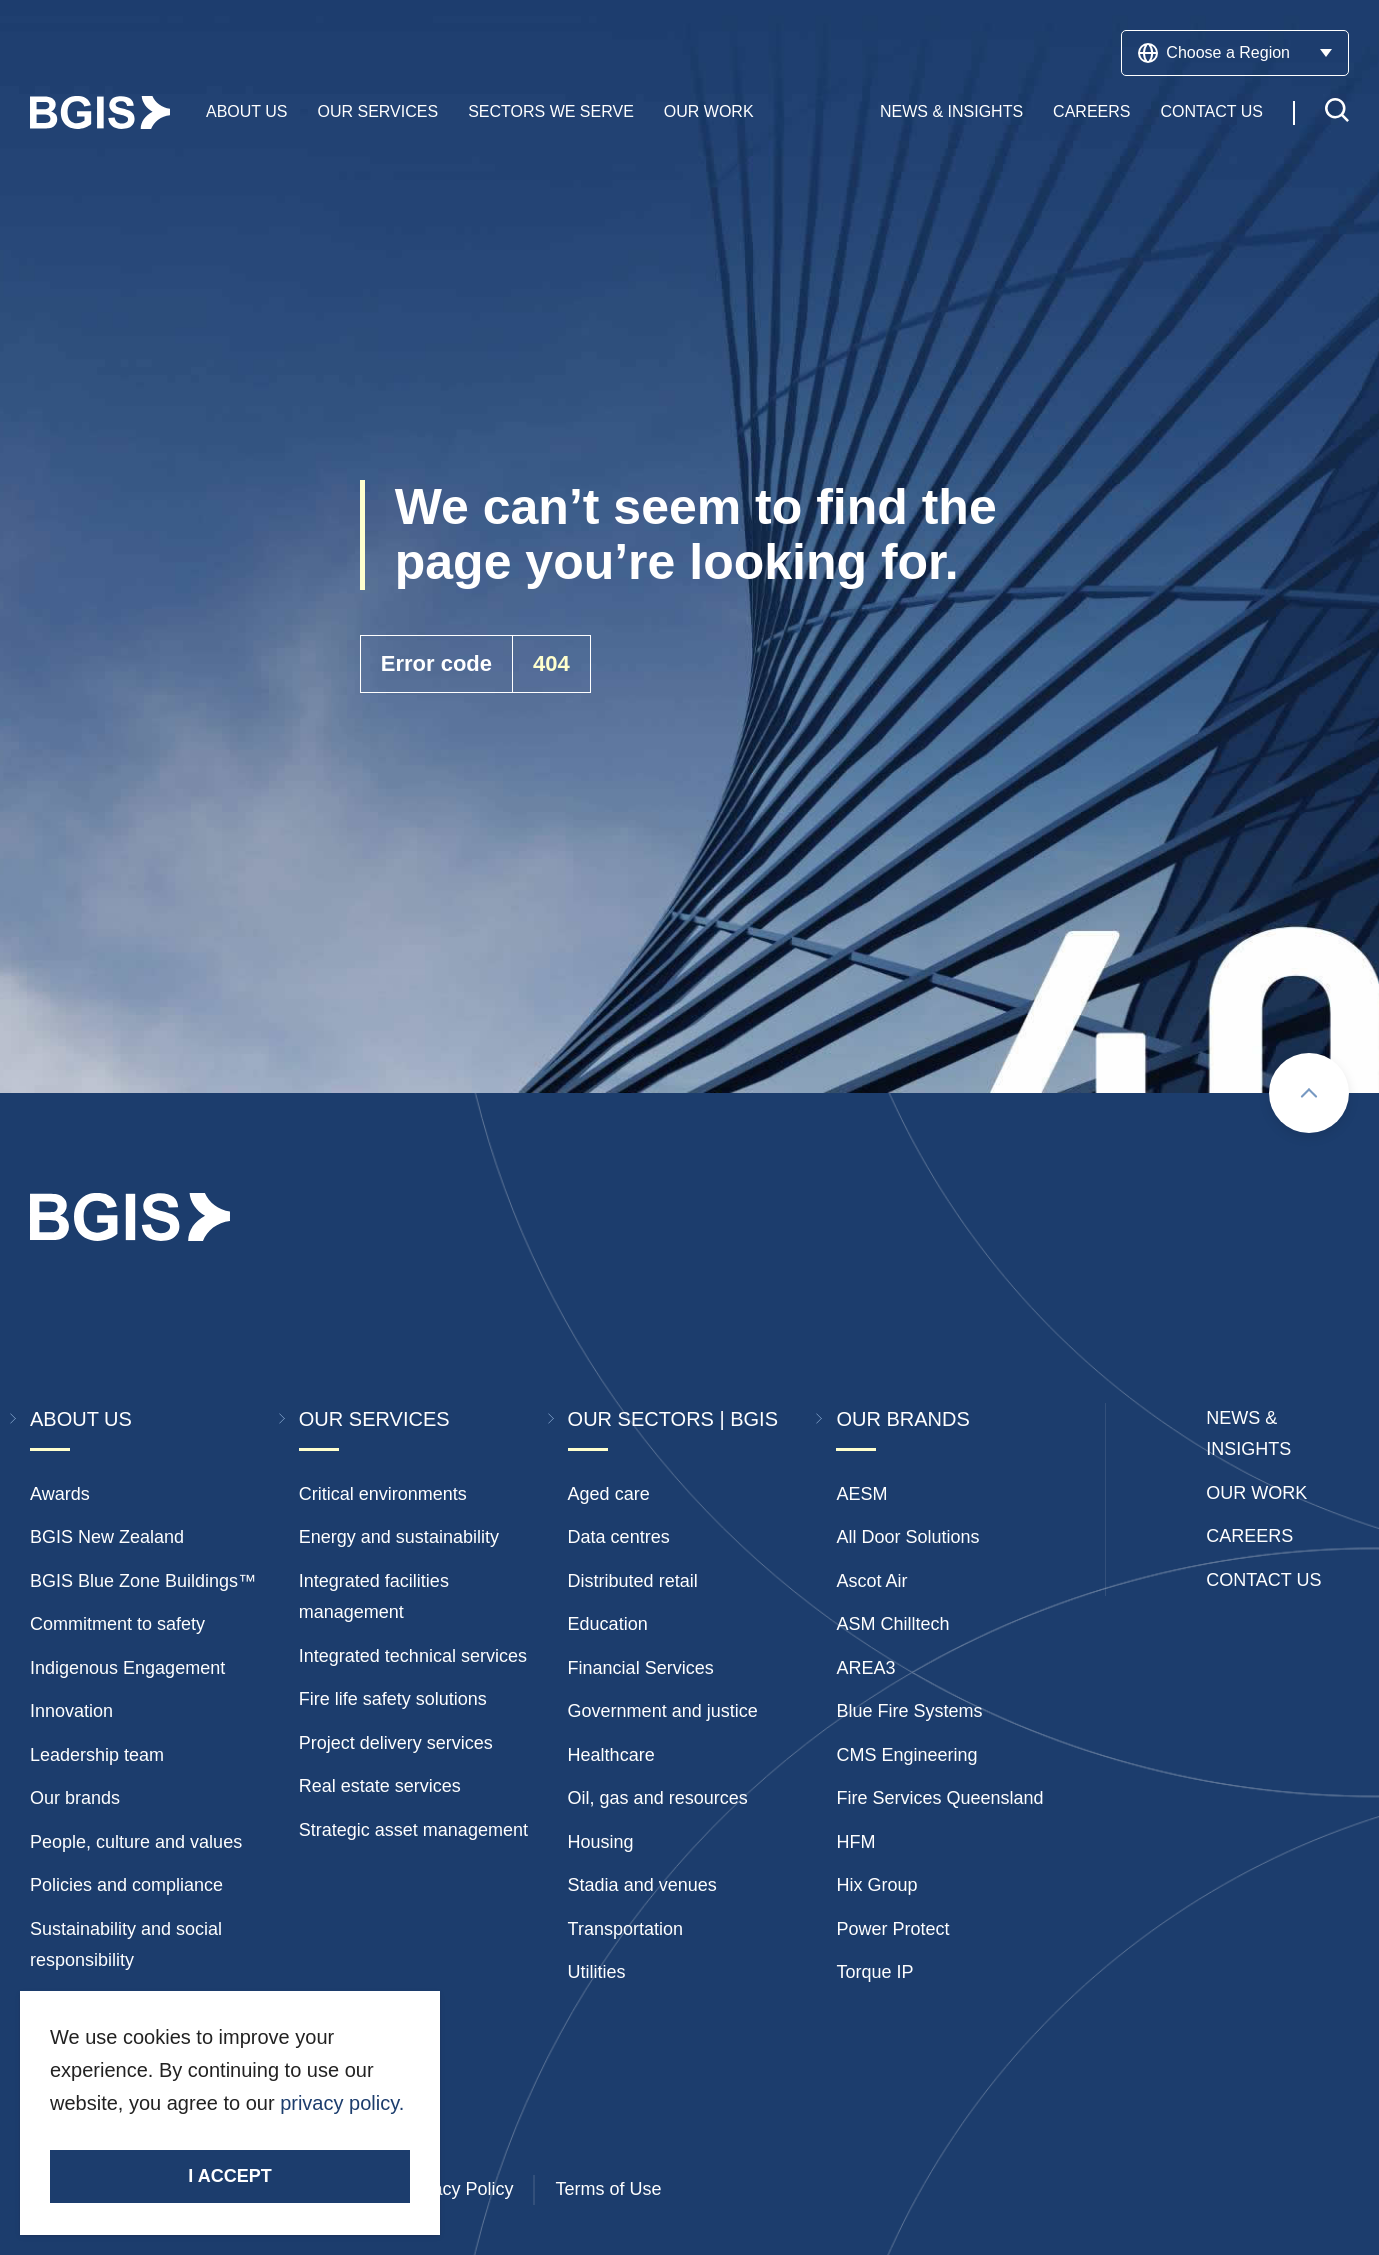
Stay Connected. (127, 2137)
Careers (1091, 112)
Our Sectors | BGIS (673, 1419)
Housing (601, 1842)
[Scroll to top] (1309, 1093)
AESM (861, 1494)
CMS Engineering (906, 1755)
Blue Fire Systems (909, 1711)
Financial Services (641, 1668)
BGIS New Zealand (107, 1537)
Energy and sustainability (399, 1537)
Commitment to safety (117, 1624)
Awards (60, 1494)
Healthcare (611, 1755)
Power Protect (892, 1929)
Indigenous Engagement (127, 1668)
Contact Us (1211, 112)
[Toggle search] (1337, 113)
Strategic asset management (413, 1830)
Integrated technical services (413, 1656)
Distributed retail (633, 1581)
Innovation (71, 1711)
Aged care (609, 1494)
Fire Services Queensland (939, 1798)
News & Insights (951, 112)
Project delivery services (396, 1743)
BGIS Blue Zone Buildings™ (143, 1581)
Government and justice (663, 1711)
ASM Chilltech (892, 1624)
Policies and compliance (126, 1885)
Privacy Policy (457, 2189)
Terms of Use (608, 2189)
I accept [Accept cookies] (229, 2176)
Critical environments (383, 1494)
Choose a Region (1235, 53)
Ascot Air (871, 1581)
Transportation (625, 1929)
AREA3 (865, 1668)
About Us (247, 112)
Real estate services (380, 1786)
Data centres (619, 1537)
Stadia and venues (642, 1885)
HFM (855, 1842)
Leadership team (97, 1755)
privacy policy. (342, 2103)
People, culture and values (136, 1842)
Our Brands (902, 1419)
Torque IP (874, 1972)
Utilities (597, 1972)
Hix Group (876, 1885)
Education (608, 1624)
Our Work (709, 112)
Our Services (378, 112)
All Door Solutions (907, 1537)
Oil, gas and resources (658, 1798)
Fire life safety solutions (393, 1699)
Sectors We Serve (551, 112)
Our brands (75, 1798)
